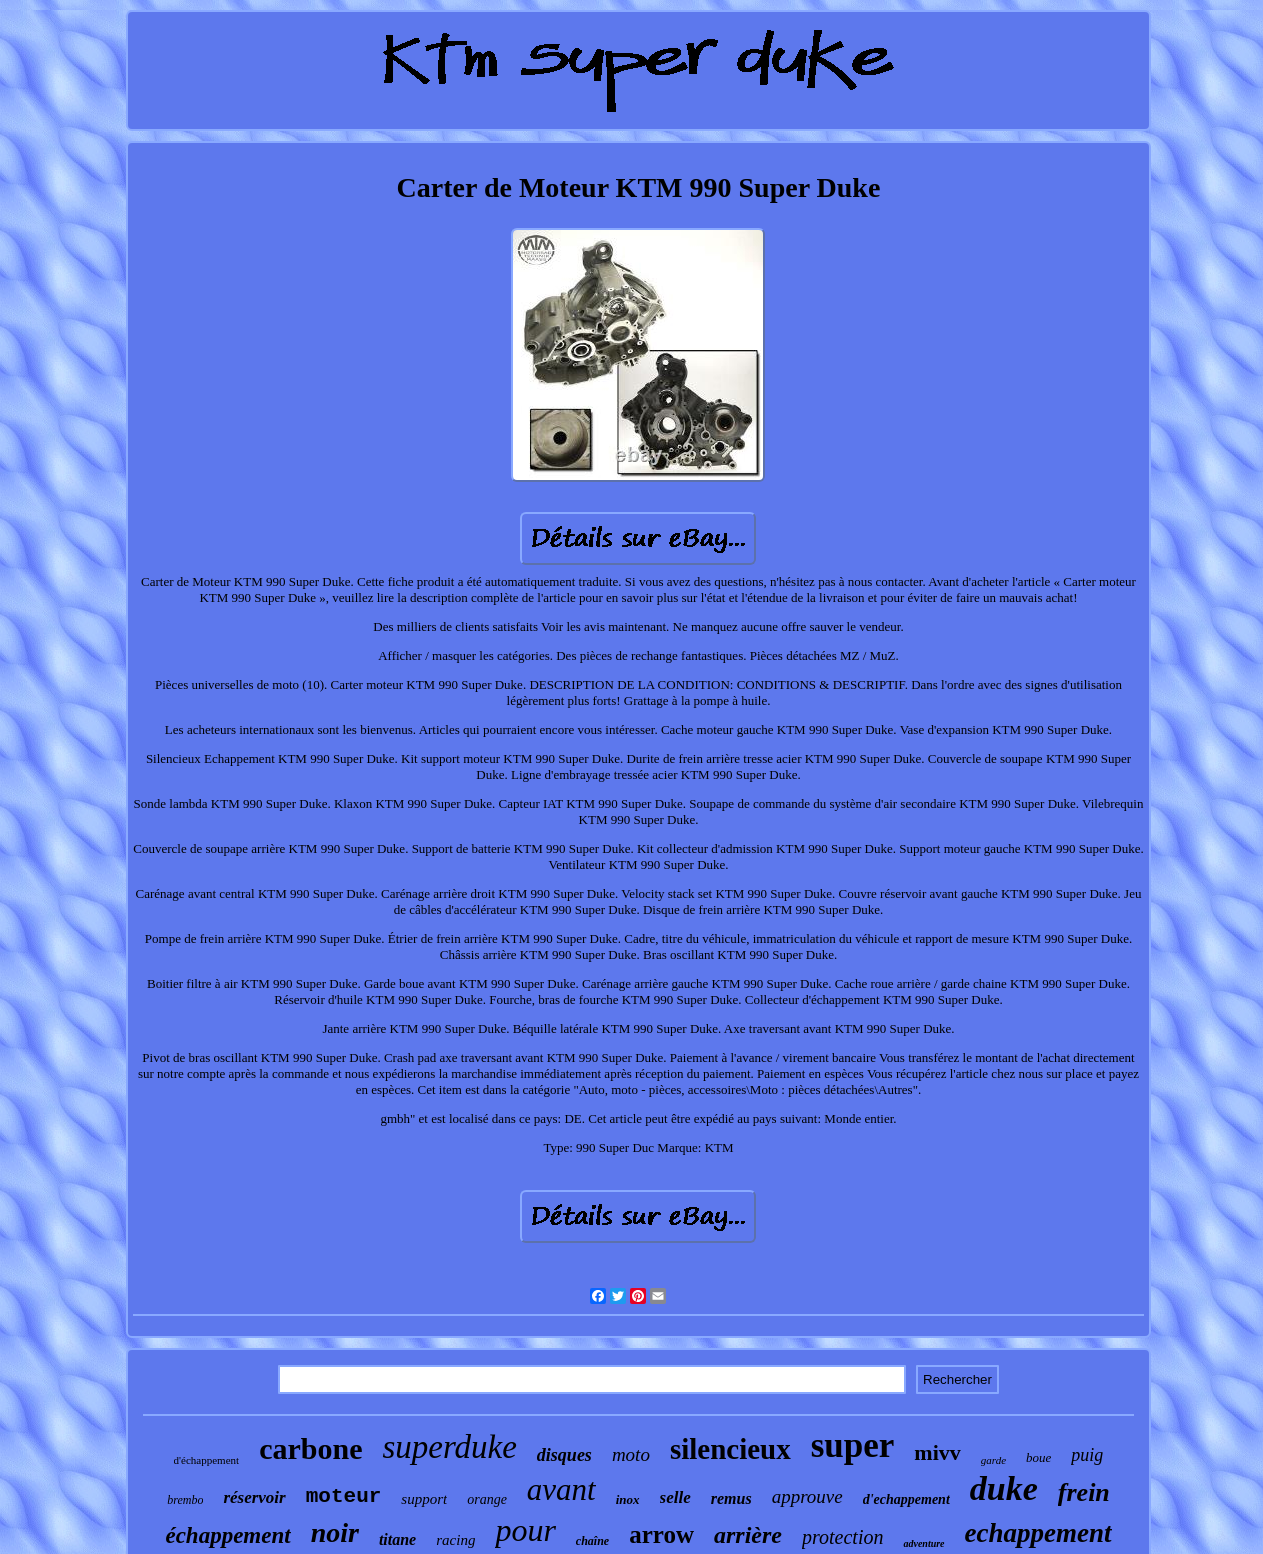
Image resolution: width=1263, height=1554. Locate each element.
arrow (661, 1534)
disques (564, 1455)
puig (1087, 1455)
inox (628, 1499)
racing (455, 1540)
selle (675, 1497)
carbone (310, 1448)
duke (1004, 1488)
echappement (1038, 1533)
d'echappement (906, 1499)
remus (731, 1498)
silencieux (730, 1449)
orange (487, 1499)
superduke (449, 1447)
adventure (923, 1543)
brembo (185, 1500)
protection (842, 1537)
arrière (748, 1535)
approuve (807, 1496)
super (853, 1445)
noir (335, 1532)
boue (1038, 1457)
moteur (344, 1496)
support (424, 1499)
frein (1084, 1492)
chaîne (592, 1541)
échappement (227, 1535)
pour (525, 1530)
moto (631, 1454)
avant (561, 1489)
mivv (937, 1452)
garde (993, 1460)
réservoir (254, 1497)
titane (397, 1539)
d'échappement (207, 1460)
